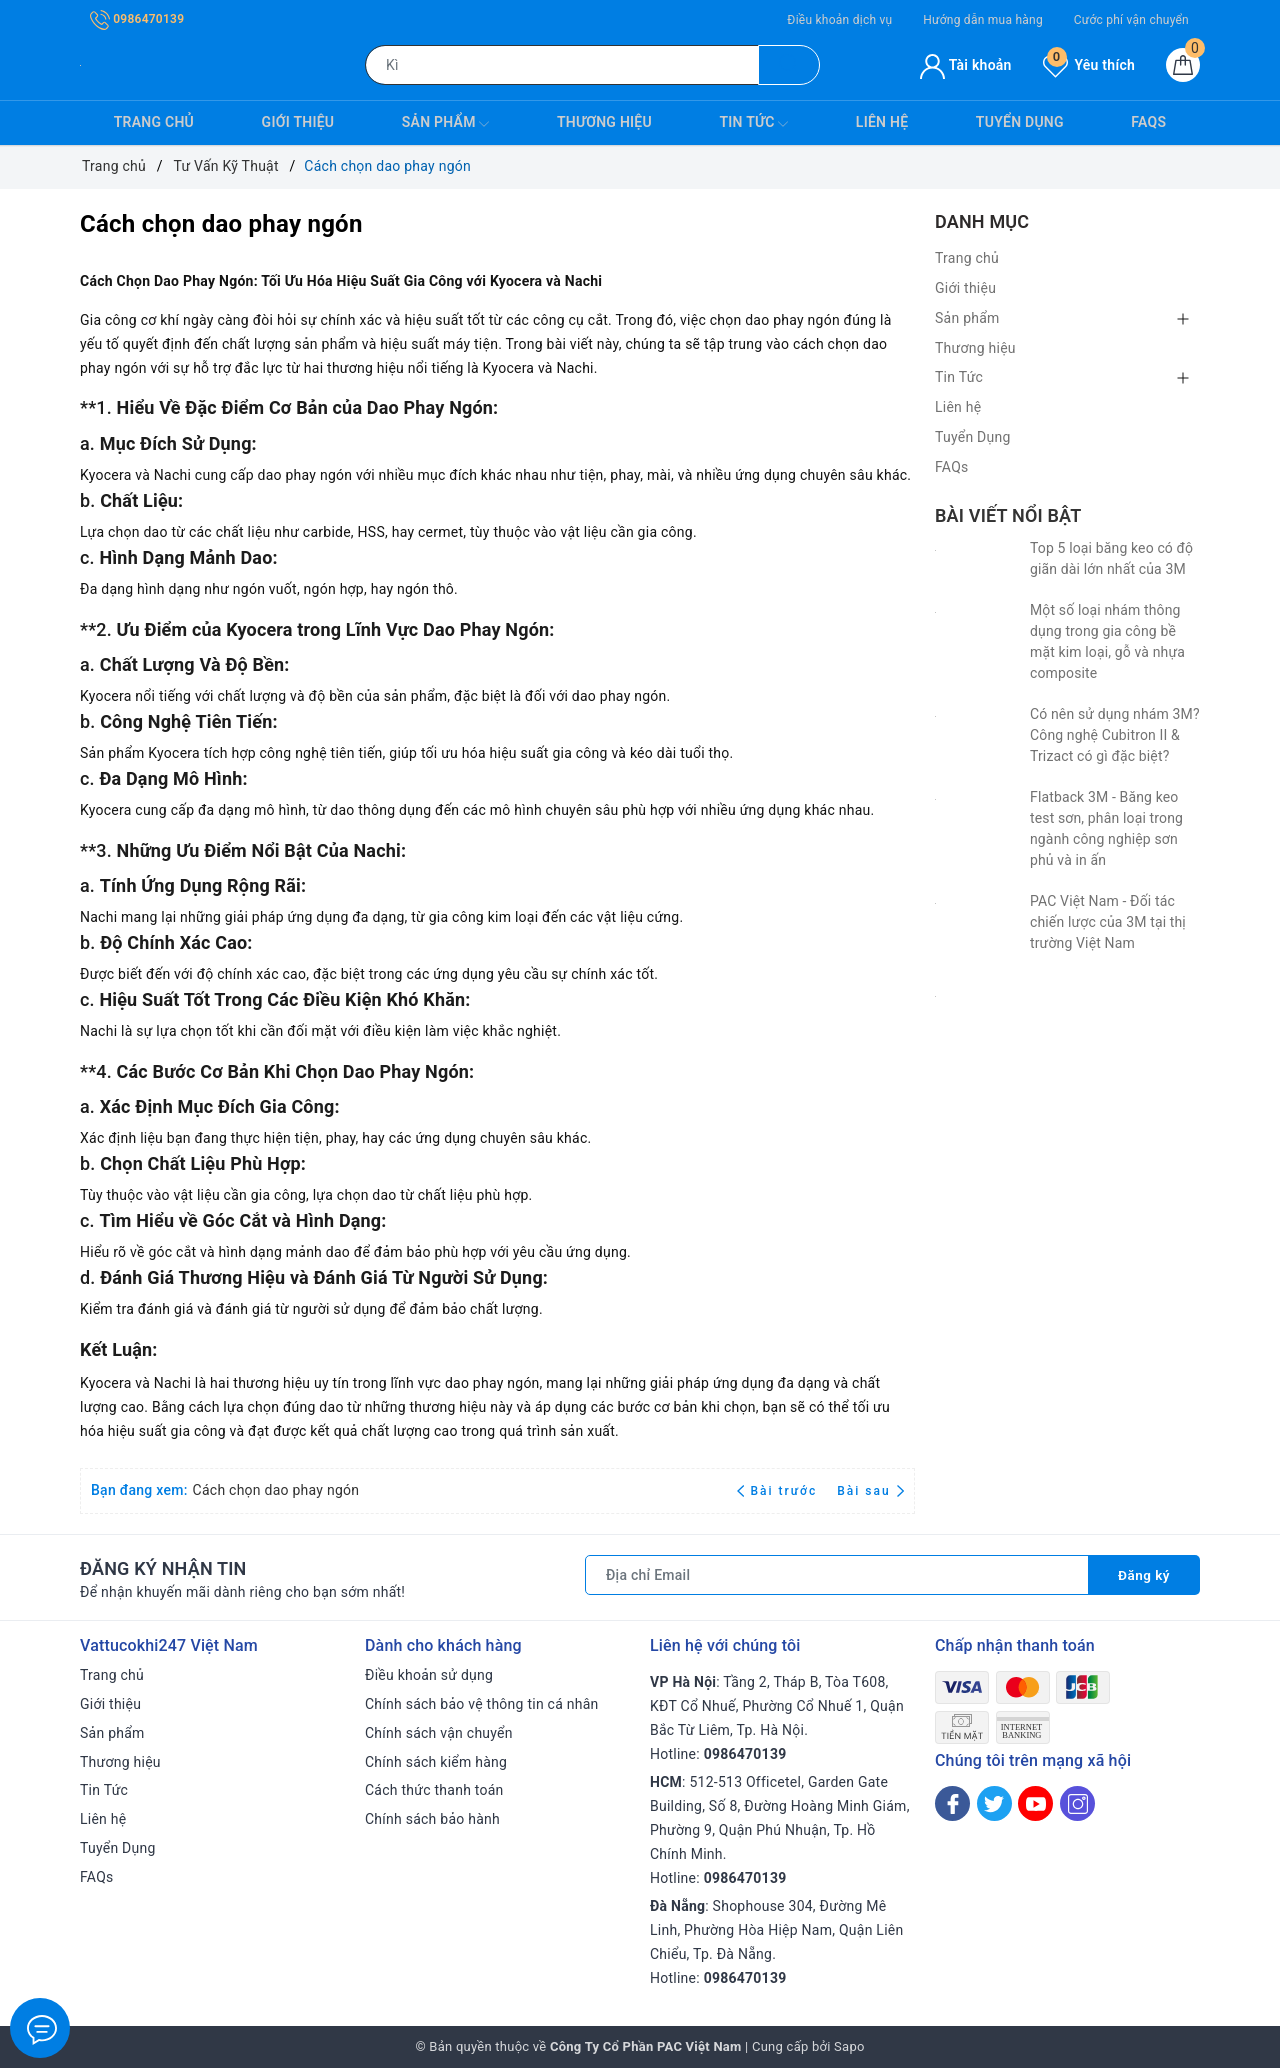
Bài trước (779, 1491)
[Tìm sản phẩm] (562, 65)
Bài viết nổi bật (1008, 515)
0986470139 (137, 19)
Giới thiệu (298, 122)
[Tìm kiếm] (789, 65)
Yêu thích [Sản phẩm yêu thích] (1089, 65)
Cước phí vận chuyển (1131, 20)
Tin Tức (753, 124)
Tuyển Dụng (1020, 122)
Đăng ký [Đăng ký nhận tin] (1143, 1575)
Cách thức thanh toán (434, 1790)
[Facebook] (952, 1803)
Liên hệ (882, 122)
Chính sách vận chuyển (439, 1733)
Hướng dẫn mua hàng (983, 20)
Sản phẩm (446, 124)
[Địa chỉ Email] (836, 1575)
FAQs (1148, 122)
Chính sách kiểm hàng (436, 1762)
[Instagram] (1077, 1803)
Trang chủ (154, 122)
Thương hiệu (604, 122)
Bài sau (870, 1491)
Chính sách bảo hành (432, 1819)
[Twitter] (994, 1803)
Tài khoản (965, 65)
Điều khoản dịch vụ (839, 20)
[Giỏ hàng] (1183, 65)
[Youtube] (1035, 1803)
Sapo (849, 2046)
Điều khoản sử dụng (429, 1675)
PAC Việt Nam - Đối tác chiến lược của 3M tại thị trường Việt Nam (1108, 922)
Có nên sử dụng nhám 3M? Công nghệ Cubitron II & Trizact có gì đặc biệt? (1115, 735)
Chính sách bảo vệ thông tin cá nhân (482, 1704)
